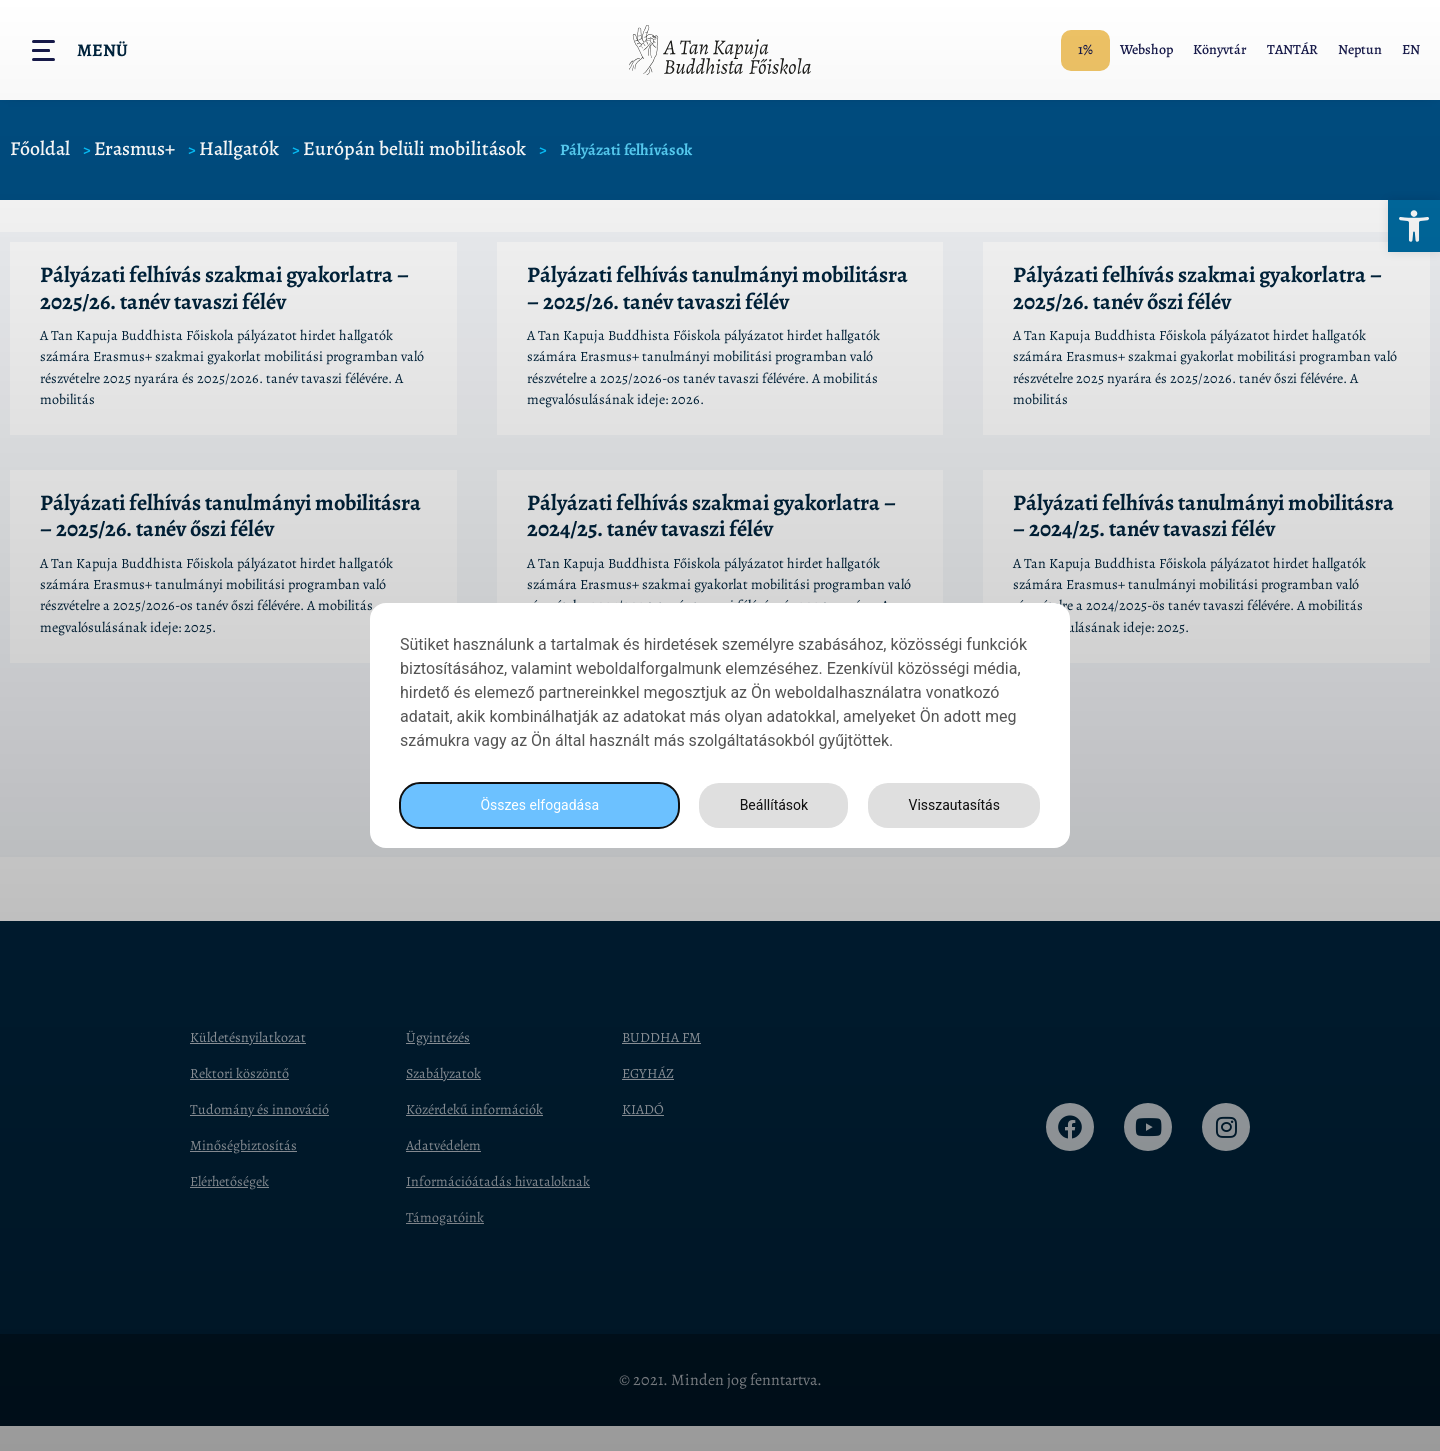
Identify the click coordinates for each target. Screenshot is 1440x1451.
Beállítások (768, 805)
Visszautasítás (951, 805)
